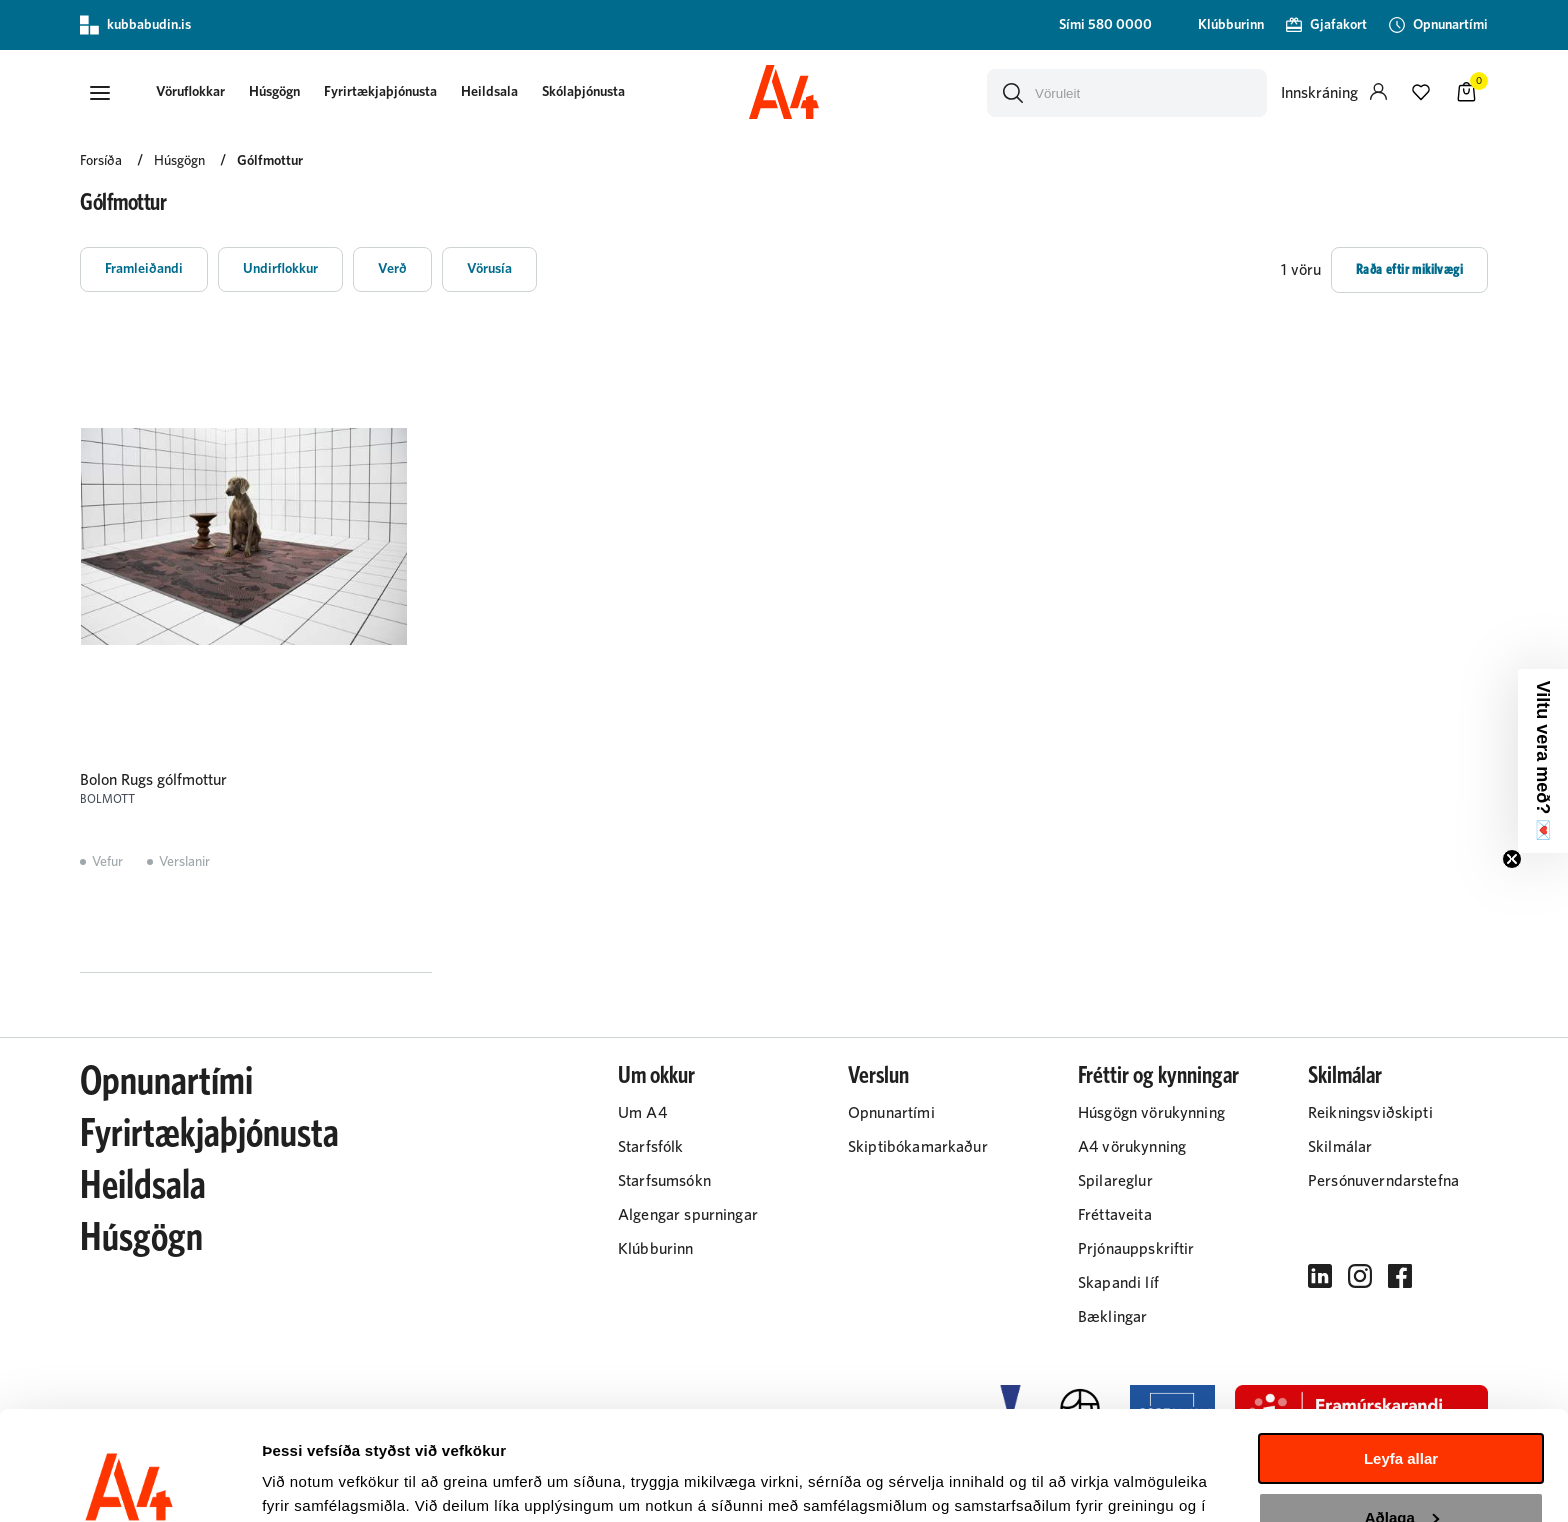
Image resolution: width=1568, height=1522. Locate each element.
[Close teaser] (1512, 859)
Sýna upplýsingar (325, 1482)
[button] (100, 93)
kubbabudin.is (135, 25)
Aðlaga (1402, 1414)
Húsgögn (274, 92)
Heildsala (489, 92)
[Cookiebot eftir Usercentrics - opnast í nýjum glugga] (129, 1483)
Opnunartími (166, 1082)
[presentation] (190, 93)
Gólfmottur (270, 161)
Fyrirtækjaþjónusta (380, 92)
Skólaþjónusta (583, 92)
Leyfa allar (1401, 1356)
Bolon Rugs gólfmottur (153, 780)
